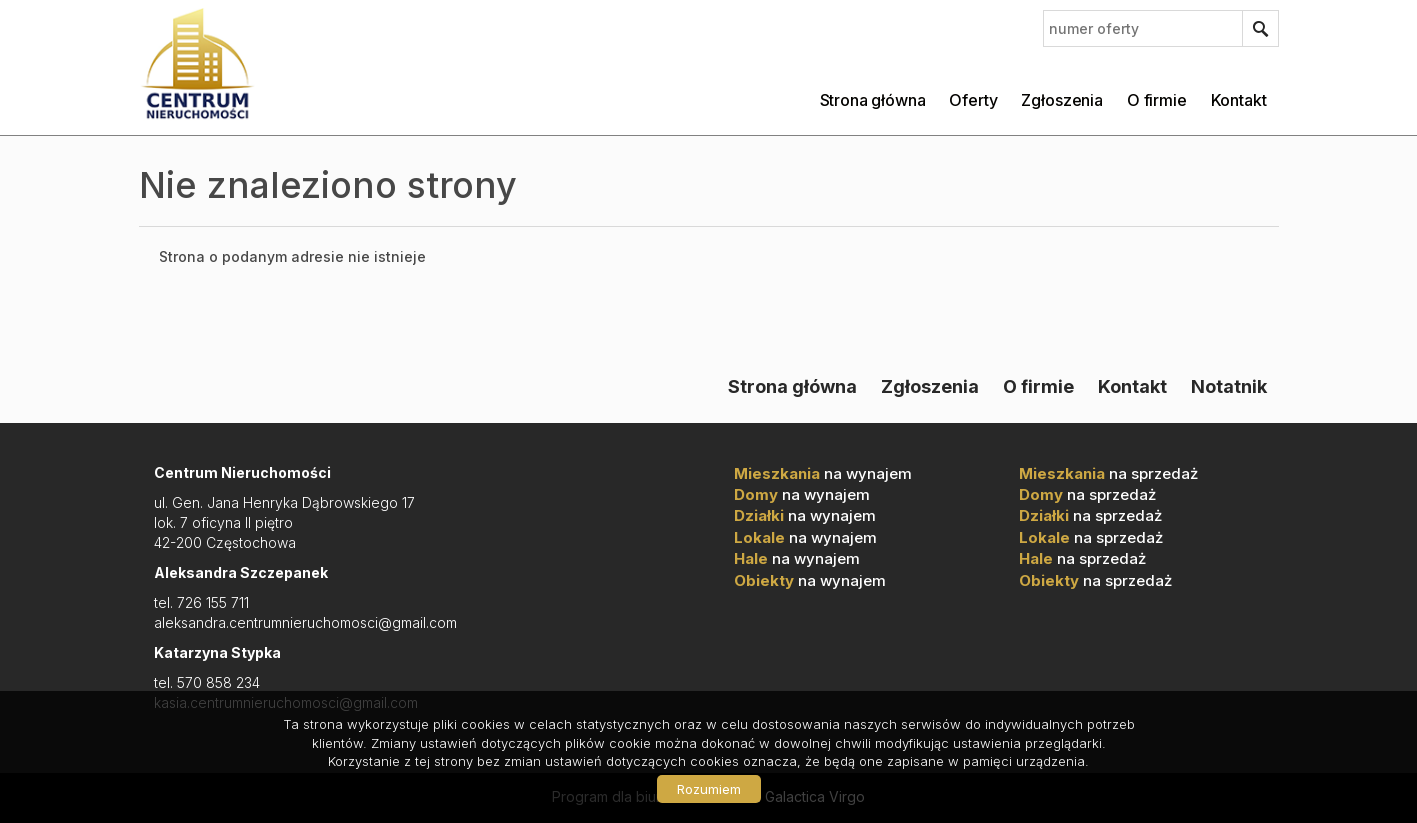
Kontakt (1239, 100)
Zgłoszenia (1061, 100)
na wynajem (823, 473)
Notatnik (1229, 386)
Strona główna (873, 100)
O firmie (1157, 100)
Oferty (973, 100)
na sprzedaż (1108, 473)
